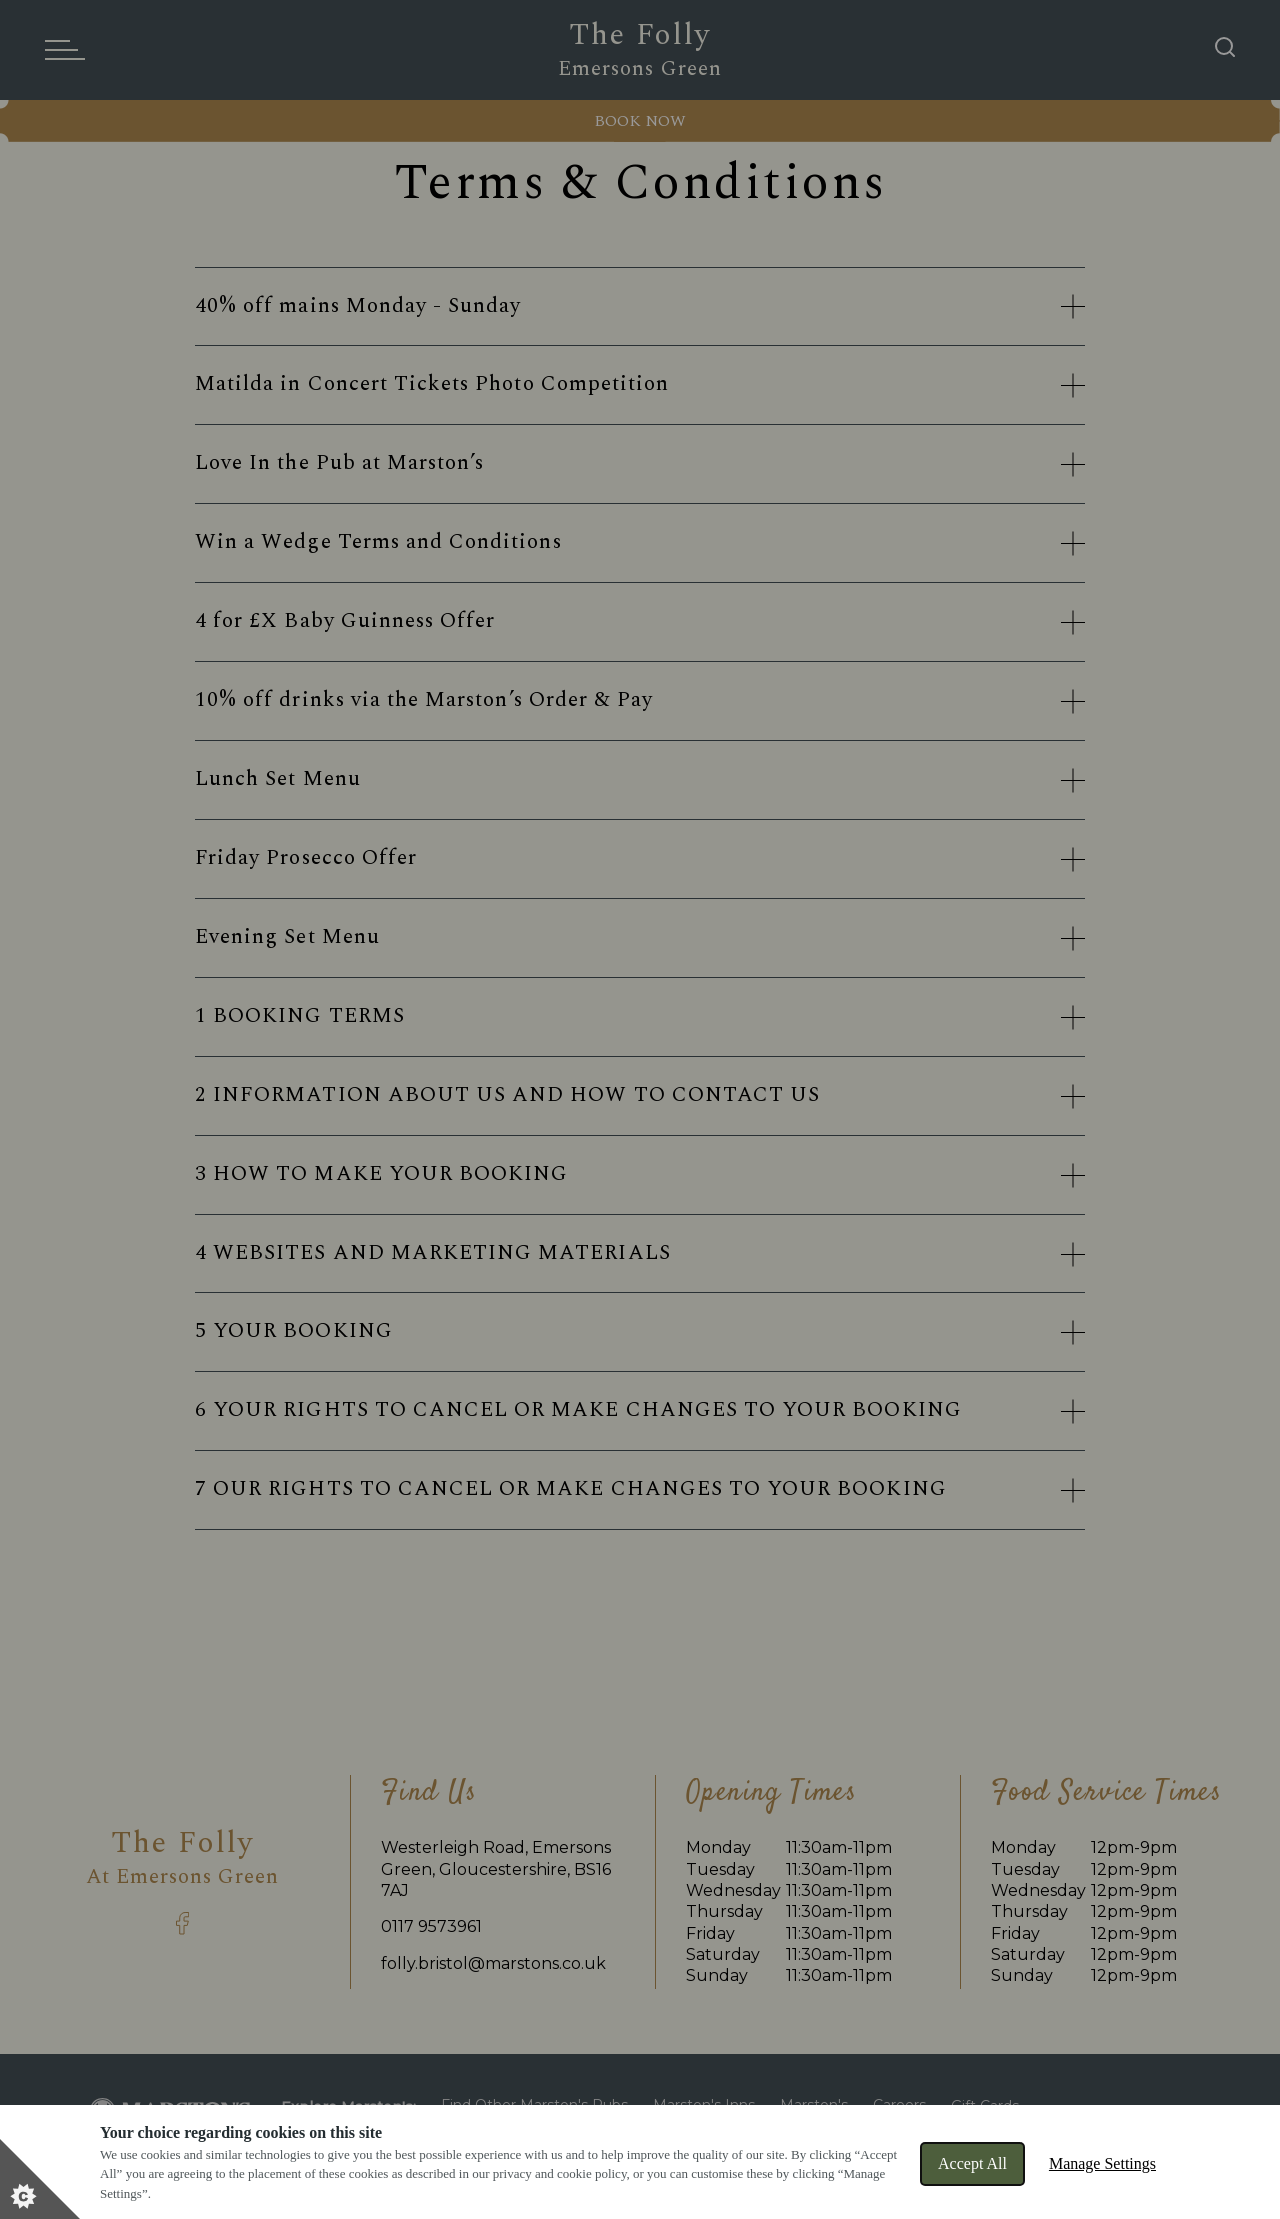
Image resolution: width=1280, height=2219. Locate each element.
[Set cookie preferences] (40, 2179)
